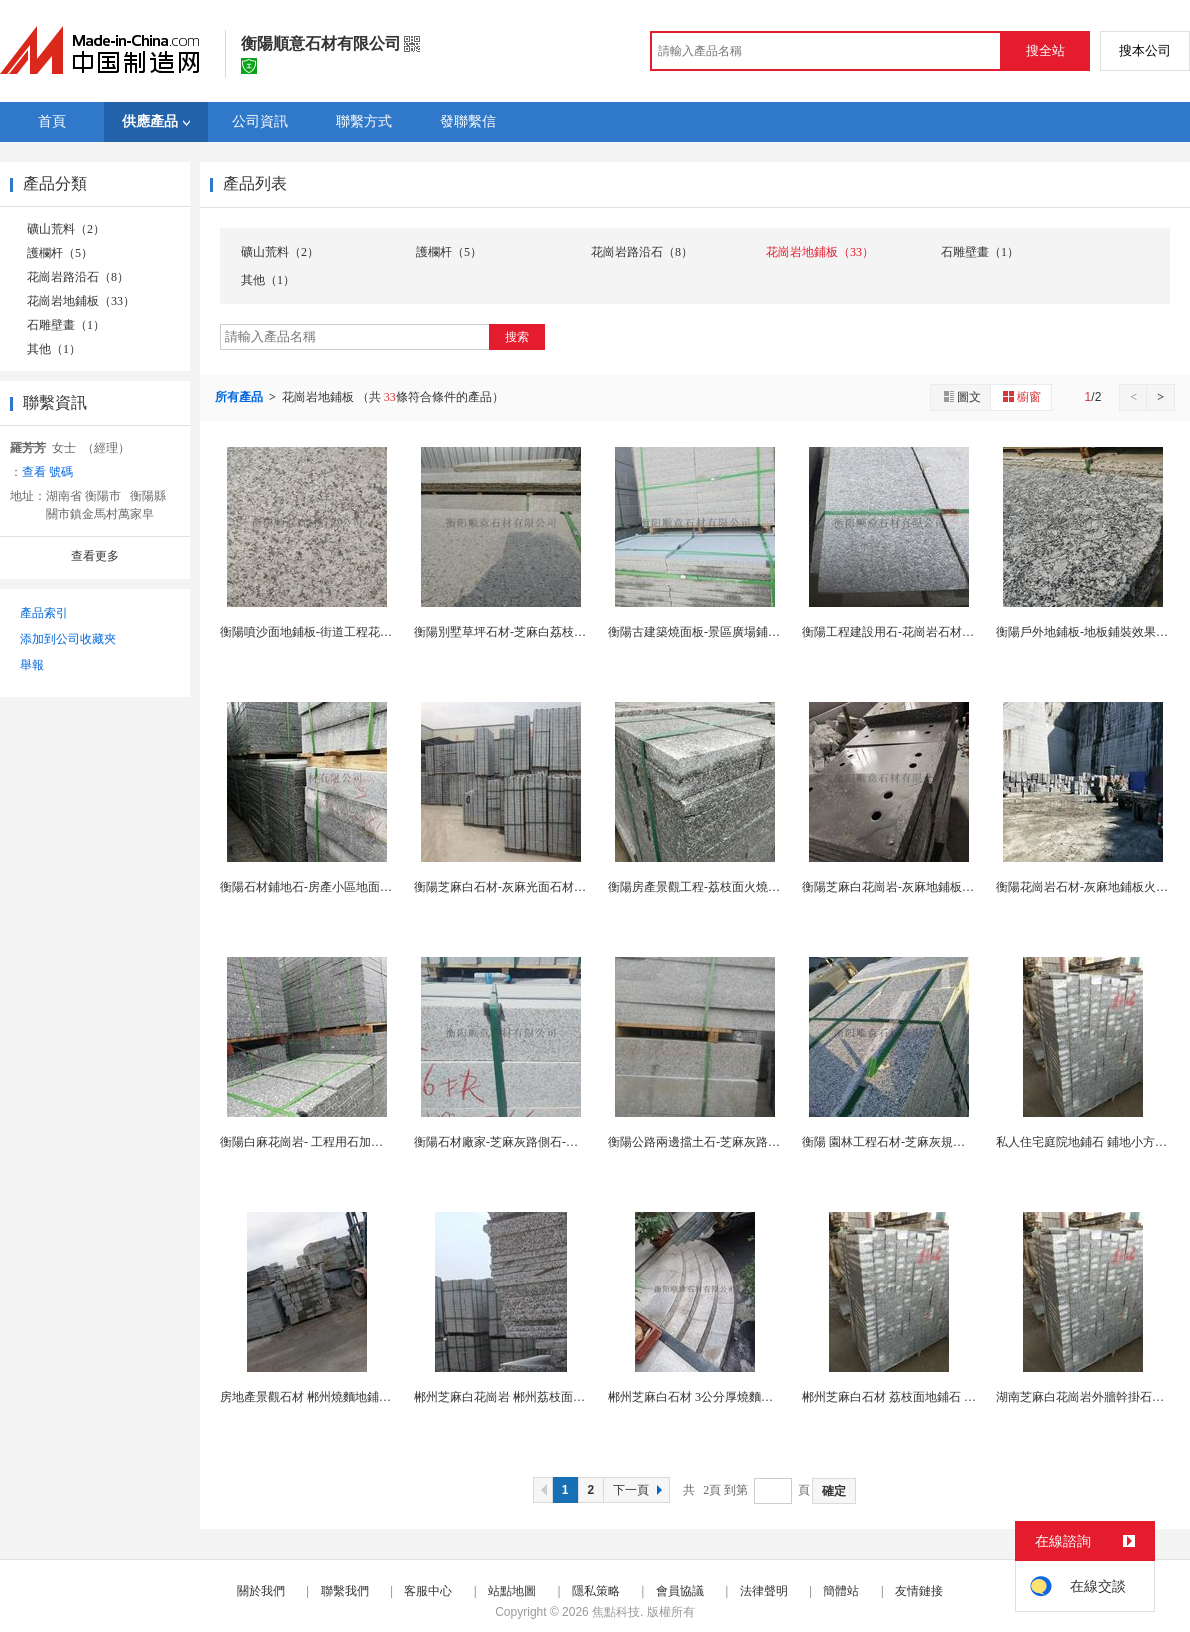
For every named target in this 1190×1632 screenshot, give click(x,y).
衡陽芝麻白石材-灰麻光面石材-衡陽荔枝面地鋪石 (544, 887)
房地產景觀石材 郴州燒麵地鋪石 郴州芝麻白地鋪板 (355, 1397)
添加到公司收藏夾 (68, 639)
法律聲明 (764, 1591)
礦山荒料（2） (66, 229)
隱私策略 (596, 1591)
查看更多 (95, 556)
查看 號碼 (47, 472)
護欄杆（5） (60, 253)
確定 (834, 1491)
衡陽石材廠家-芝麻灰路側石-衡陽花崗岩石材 (532, 1142)
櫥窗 (1021, 396)
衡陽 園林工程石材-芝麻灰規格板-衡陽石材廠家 (927, 1142)
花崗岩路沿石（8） (78, 277)
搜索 (517, 337)
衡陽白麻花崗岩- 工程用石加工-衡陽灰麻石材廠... (350, 1142)
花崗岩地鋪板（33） (81, 301)
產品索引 (44, 613)
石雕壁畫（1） (66, 325)
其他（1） (54, 349)
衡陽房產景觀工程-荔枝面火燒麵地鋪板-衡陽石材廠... (748, 887)
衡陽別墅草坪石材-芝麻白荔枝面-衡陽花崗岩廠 (538, 632)
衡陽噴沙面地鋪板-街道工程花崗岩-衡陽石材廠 (344, 632)
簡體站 (841, 1591)
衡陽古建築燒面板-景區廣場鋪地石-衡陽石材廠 (732, 632)
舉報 (32, 665)
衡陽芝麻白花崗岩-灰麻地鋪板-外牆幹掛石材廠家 (932, 887)
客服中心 (428, 1591)
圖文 (961, 396)
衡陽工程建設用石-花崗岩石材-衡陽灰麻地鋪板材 (932, 632)
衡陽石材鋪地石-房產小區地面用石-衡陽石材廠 (344, 887)
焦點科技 (616, 1612)
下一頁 (640, 1490)
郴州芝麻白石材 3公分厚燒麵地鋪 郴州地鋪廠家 (734, 1397)
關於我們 (261, 1591)
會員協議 (680, 1591)
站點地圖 (512, 1591)
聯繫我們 (345, 1591)
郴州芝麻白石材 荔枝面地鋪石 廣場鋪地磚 (913, 1397)
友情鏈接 (919, 1591)
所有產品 (240, 397)
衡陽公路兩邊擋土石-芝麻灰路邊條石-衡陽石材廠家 (744, 1142)
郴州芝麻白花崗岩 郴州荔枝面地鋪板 (511, 1397)
